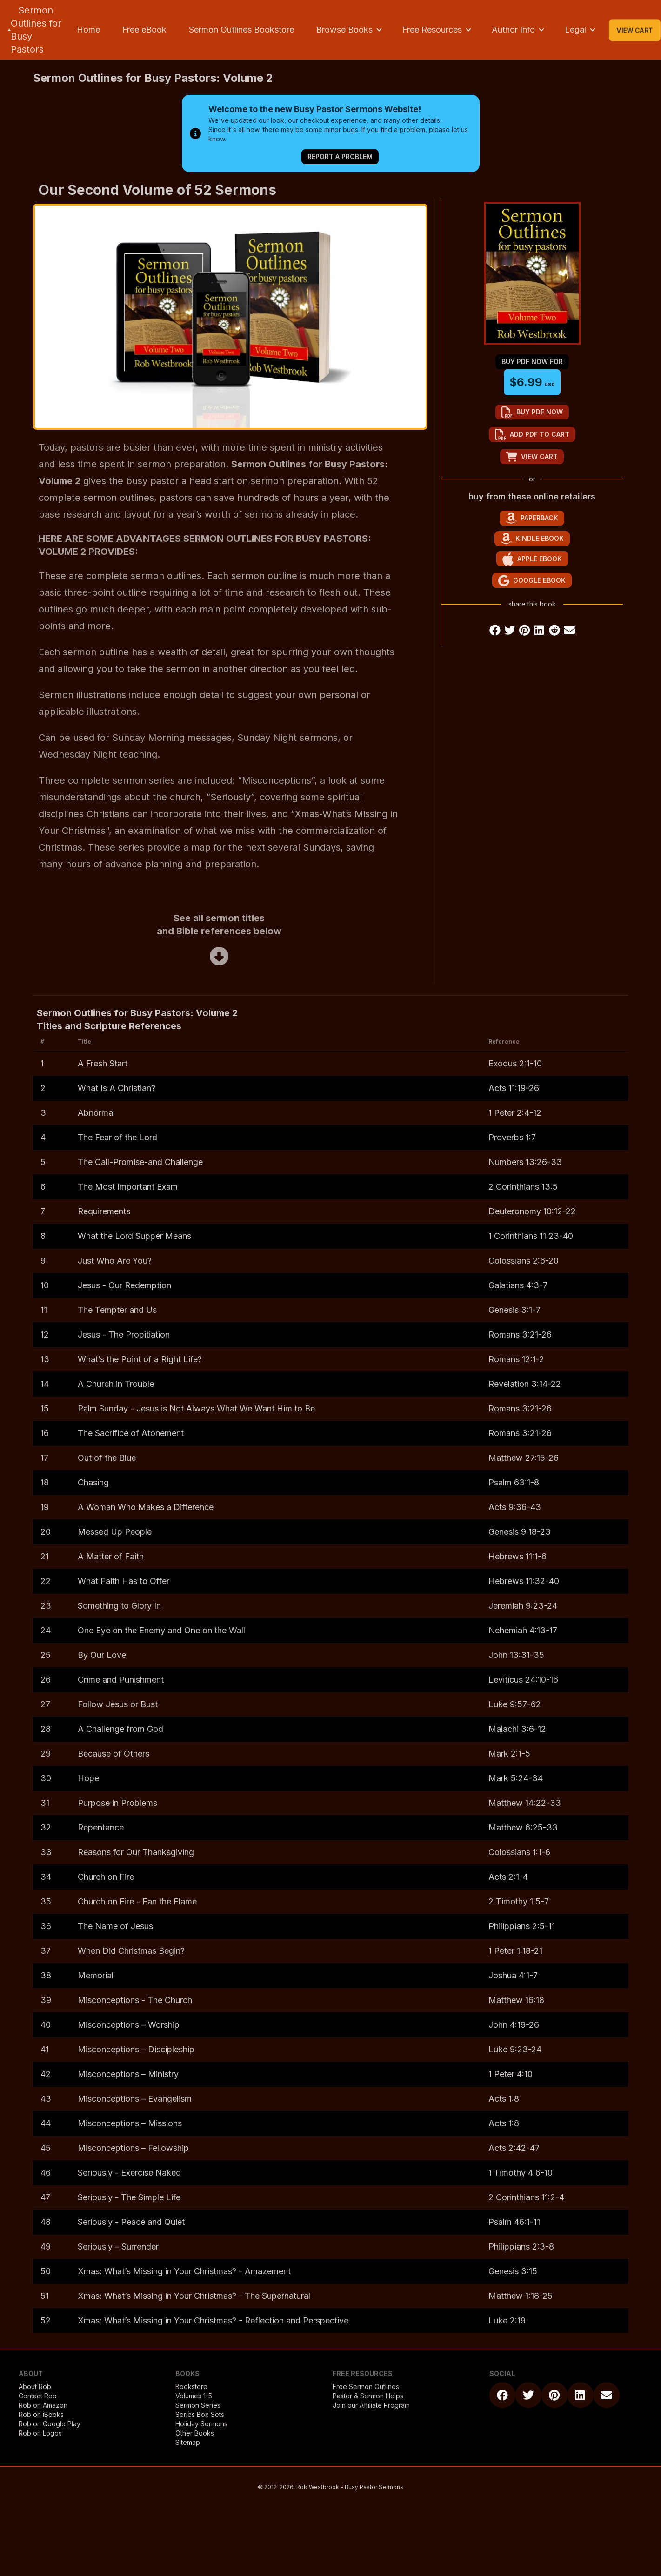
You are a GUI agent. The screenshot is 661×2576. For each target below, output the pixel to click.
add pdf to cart (532, 434)
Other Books (194, 2433)
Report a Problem (340, 156)
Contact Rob (38, 2396)
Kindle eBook (532, 538)
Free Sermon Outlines (366, 2386)
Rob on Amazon (43, 2405)
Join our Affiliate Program (371, 2405)
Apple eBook (532, 559)
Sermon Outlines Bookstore (241, 29)
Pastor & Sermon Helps (368, 2396)
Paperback (532, 518)
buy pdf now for (532, 362)
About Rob (35, 2386)
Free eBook (144, 29)
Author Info (513, 29)
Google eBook (532, 580)
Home (88, 29)
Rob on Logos (40, 2433)
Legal (575, 29)
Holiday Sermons (201, 2424)
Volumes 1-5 (193, 2396)
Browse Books (344, 29)
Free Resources (432, 29)
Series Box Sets (199, 2414)
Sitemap (187, 2442)
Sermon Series (197, 2405)
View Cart (634, 30)
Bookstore (191, 2386)
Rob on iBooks (41, 2414)
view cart (532, 456)
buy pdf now (532, 412)
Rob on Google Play (49, 2424)
